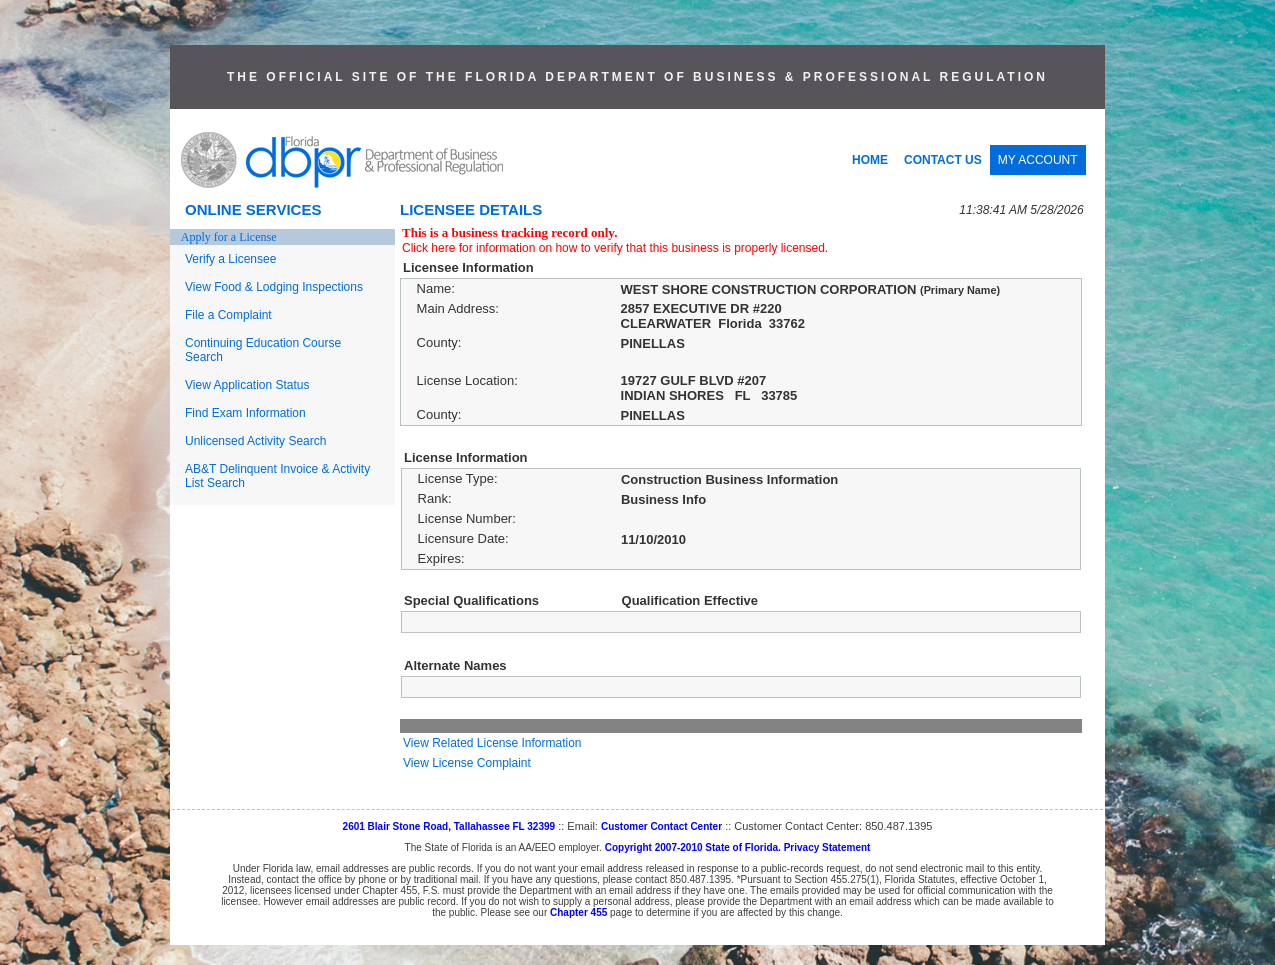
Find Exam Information (245, 413)
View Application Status (247, 385)
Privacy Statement (827, 847)
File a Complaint (228, 315)
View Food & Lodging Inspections (274, 287)
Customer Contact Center (661, 826)
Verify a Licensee (230, 259)
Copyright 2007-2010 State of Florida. (693, 847)
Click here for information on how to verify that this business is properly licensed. (615, 248)
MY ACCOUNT (1038, 160)
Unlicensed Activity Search (255, 441)
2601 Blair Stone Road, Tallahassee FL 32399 (449, 826)
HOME (870, 160)
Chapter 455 (578, 912)
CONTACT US (943, 160)
